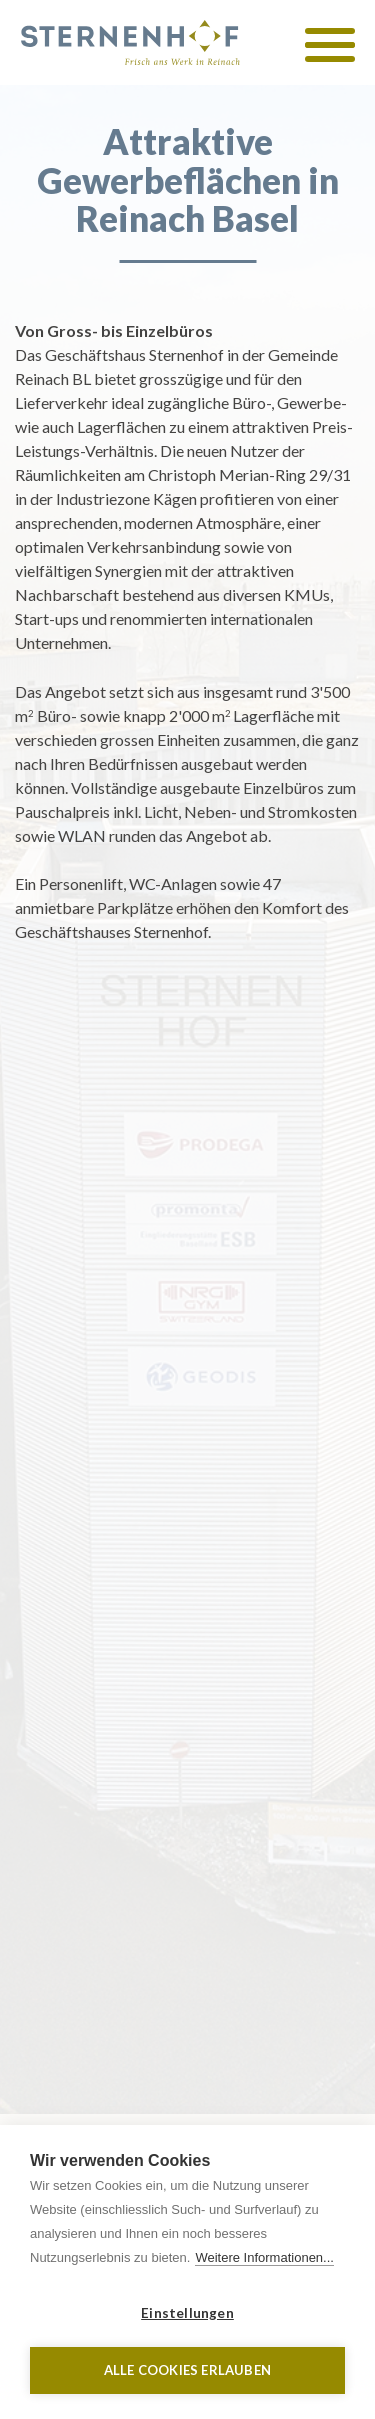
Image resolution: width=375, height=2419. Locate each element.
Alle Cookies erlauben (187, 2370)
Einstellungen (187, 2313)
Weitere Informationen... (264, 2257)
